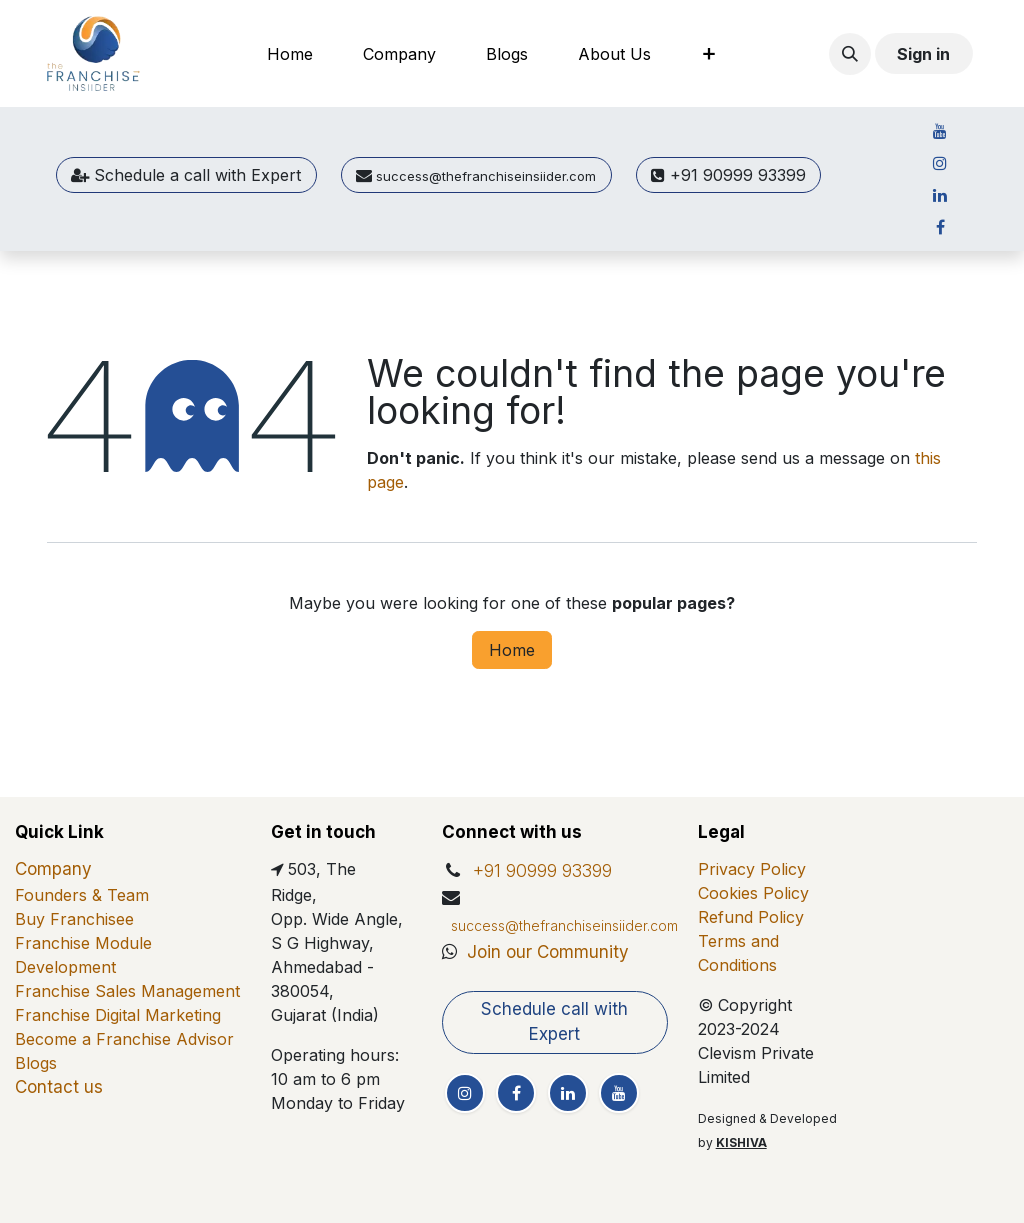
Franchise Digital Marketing (118, 1015)
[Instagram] (940, 163)
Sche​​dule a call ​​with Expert (186, 175)
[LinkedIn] (940, 195)
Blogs (36, 1063)
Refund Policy (751, 917)
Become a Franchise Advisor (124, 1039)
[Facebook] (940, 227)
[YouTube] (940, 131)
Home (512, 650)
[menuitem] (290, 54)
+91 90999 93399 (728, 175)
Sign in (923, 54)
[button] (850, 54)
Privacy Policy (752, 869)
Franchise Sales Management (127, 991)
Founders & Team (82, 895)
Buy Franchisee (74, 919)
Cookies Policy (753, 893)
